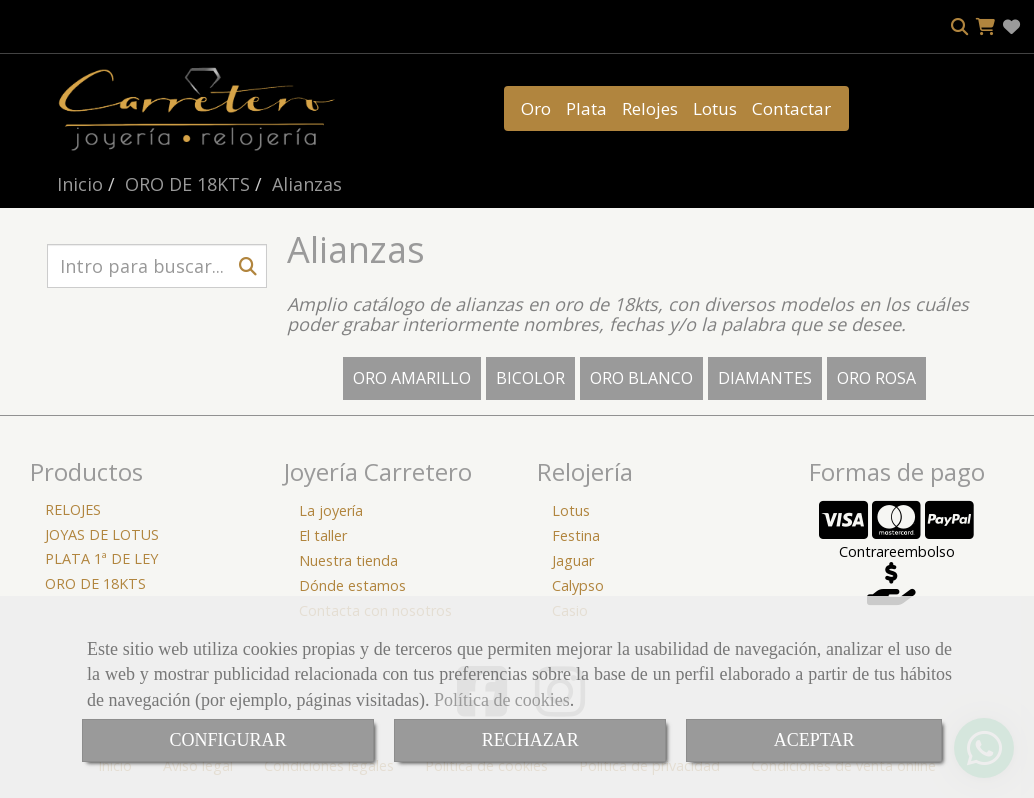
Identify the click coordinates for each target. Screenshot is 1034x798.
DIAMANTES (765, 378)
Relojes (650, 108)
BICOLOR (530, 378)
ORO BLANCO (641, 378)
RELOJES (73, 509)
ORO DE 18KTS (95, 583)
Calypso (578, 585)
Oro (536, 108)
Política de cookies (502, 700)
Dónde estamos (352, 585)
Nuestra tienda (348, 560)
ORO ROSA (876, 378)
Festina (576, 535)
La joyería (331, 510)
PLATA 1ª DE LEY (101, 558)
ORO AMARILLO (412, 378)
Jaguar (573, 560)
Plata (586, 108)
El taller (323, 535)
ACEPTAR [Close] (814, 740)
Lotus (715, 108)
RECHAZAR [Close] (530, 740)
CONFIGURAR (228, 740)
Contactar (791, 108)
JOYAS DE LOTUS (102, 534)
